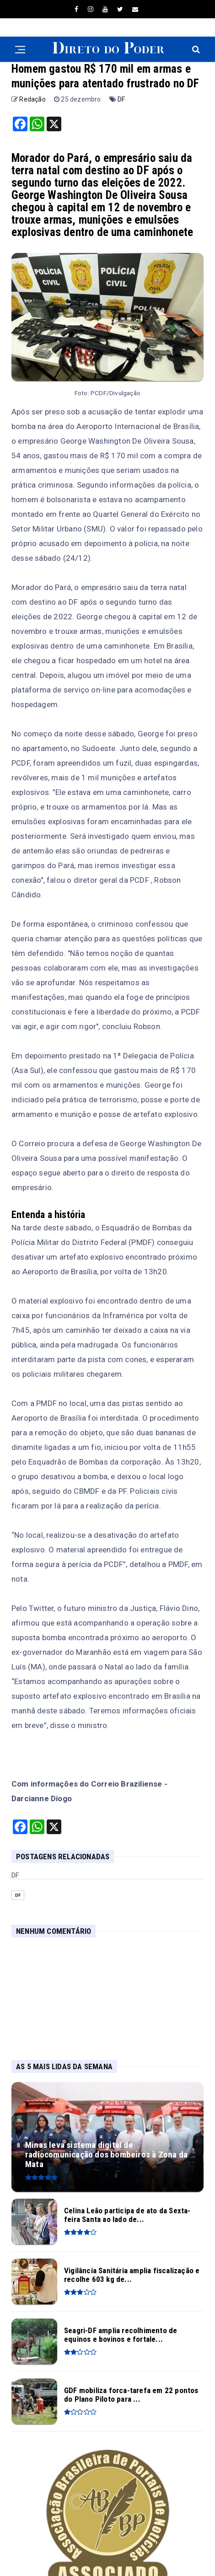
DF (121, 99)
